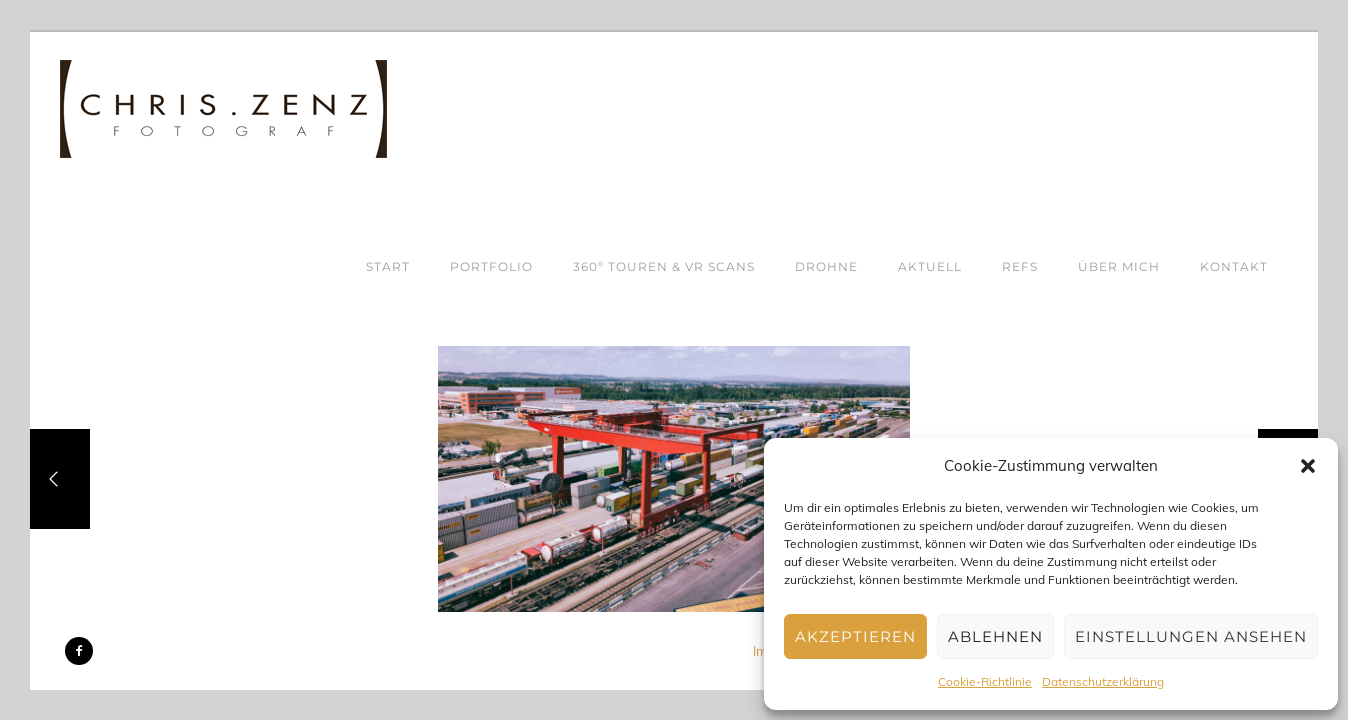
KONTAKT (1234, 266)
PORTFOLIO (491, 266)
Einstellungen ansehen (1191, 636)
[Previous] (60, 479)
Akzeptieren (855, 636)
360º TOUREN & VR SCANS (664, 266)
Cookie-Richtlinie (985, 681)
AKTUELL (930, 266)
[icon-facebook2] (79, 651)
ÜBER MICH (1119, 266)
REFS (1020, 266)
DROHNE (826, 266)
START (388, 266)
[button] (1308, 466)
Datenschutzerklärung (1103, 681)
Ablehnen (995, 636)
